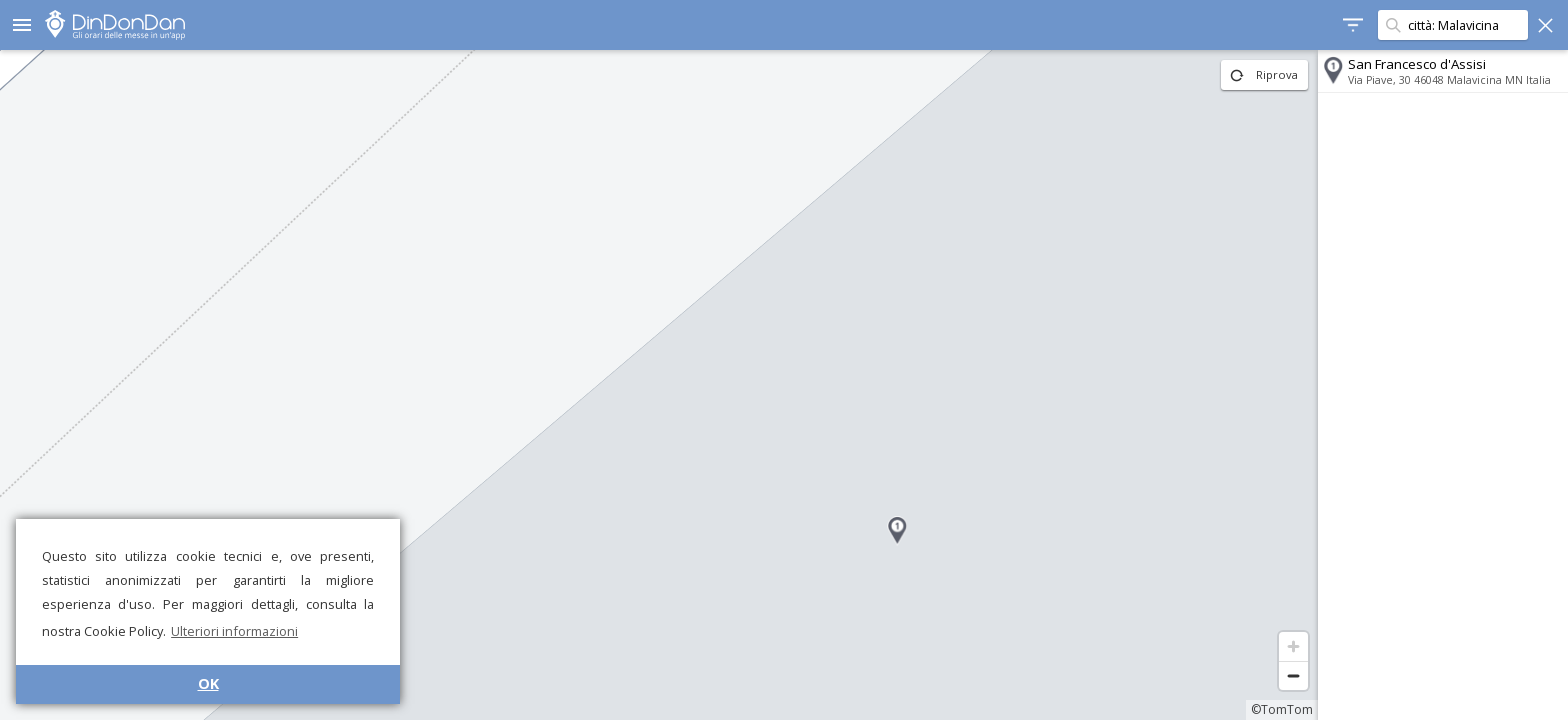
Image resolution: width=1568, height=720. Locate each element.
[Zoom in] (1293, 646)
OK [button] (208, 683)
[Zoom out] (1293, 675)
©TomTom (1282, 709)
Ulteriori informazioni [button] (234, 631)
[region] (659, 385)
